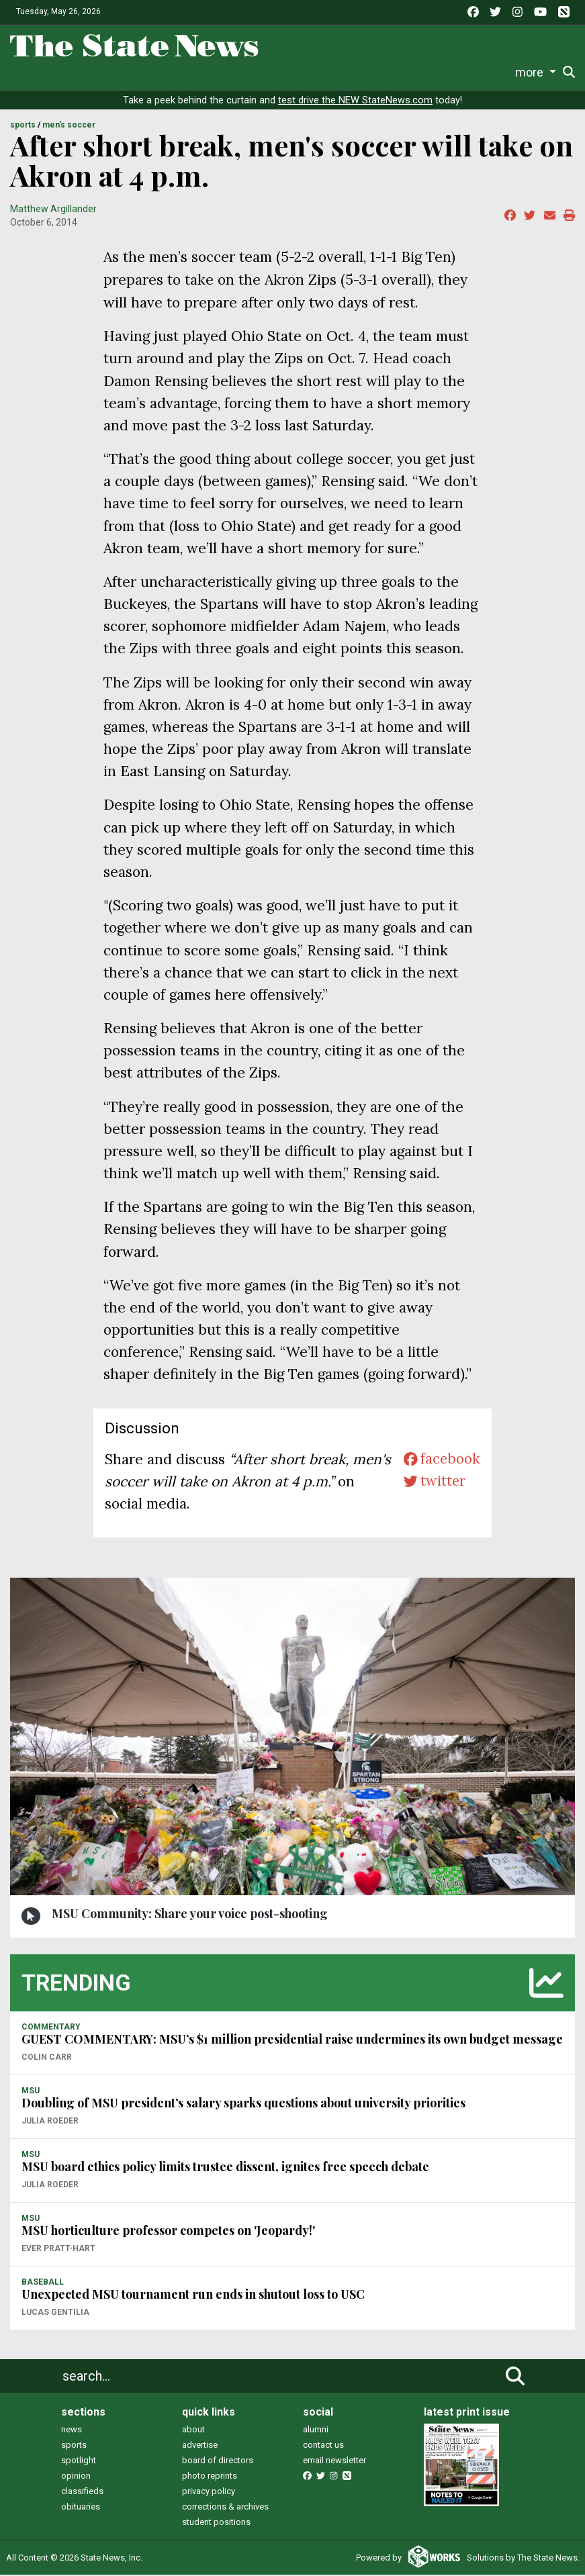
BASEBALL (42, 2283)
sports (74, 2446)
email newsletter (334, 2461)
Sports (125, 72)
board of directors (217, 2461)
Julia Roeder (50, 2122)
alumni (315, 2431)
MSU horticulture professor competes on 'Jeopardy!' (168, 2232)
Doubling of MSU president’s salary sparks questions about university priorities (243, 2104)
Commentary (274, 72)
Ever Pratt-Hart (58, 2249)
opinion (76, 2477)
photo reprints (209, 2477)
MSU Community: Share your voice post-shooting (190, 1915)
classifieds (82, 2492)
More (487, 72)
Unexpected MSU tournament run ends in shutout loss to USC (193, 2295)
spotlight (78, 2461)
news (71, 2431)
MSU (30, 2092)
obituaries (80, 2508)
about (193, 2431)
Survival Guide (196, 72)
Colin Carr (46, 2058)
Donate (537, 73)
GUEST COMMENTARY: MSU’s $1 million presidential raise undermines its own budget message (292, 2040)
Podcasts (349, 72)
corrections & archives (225, 2508)
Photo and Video (423, 72)
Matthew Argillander (53, 210)
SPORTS (23, 126)
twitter (433, 1483)
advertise (200, 2446)
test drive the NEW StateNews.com (355, 101)
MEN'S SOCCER (68, 126)
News (43, 72)
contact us (323, 2446)
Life (83, 72)
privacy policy (208, 2492)
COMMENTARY (51, 2028)
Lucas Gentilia (55, 2313)
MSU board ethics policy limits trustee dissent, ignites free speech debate (225, 2168)
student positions (216, 2523)
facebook (441, 1460)
